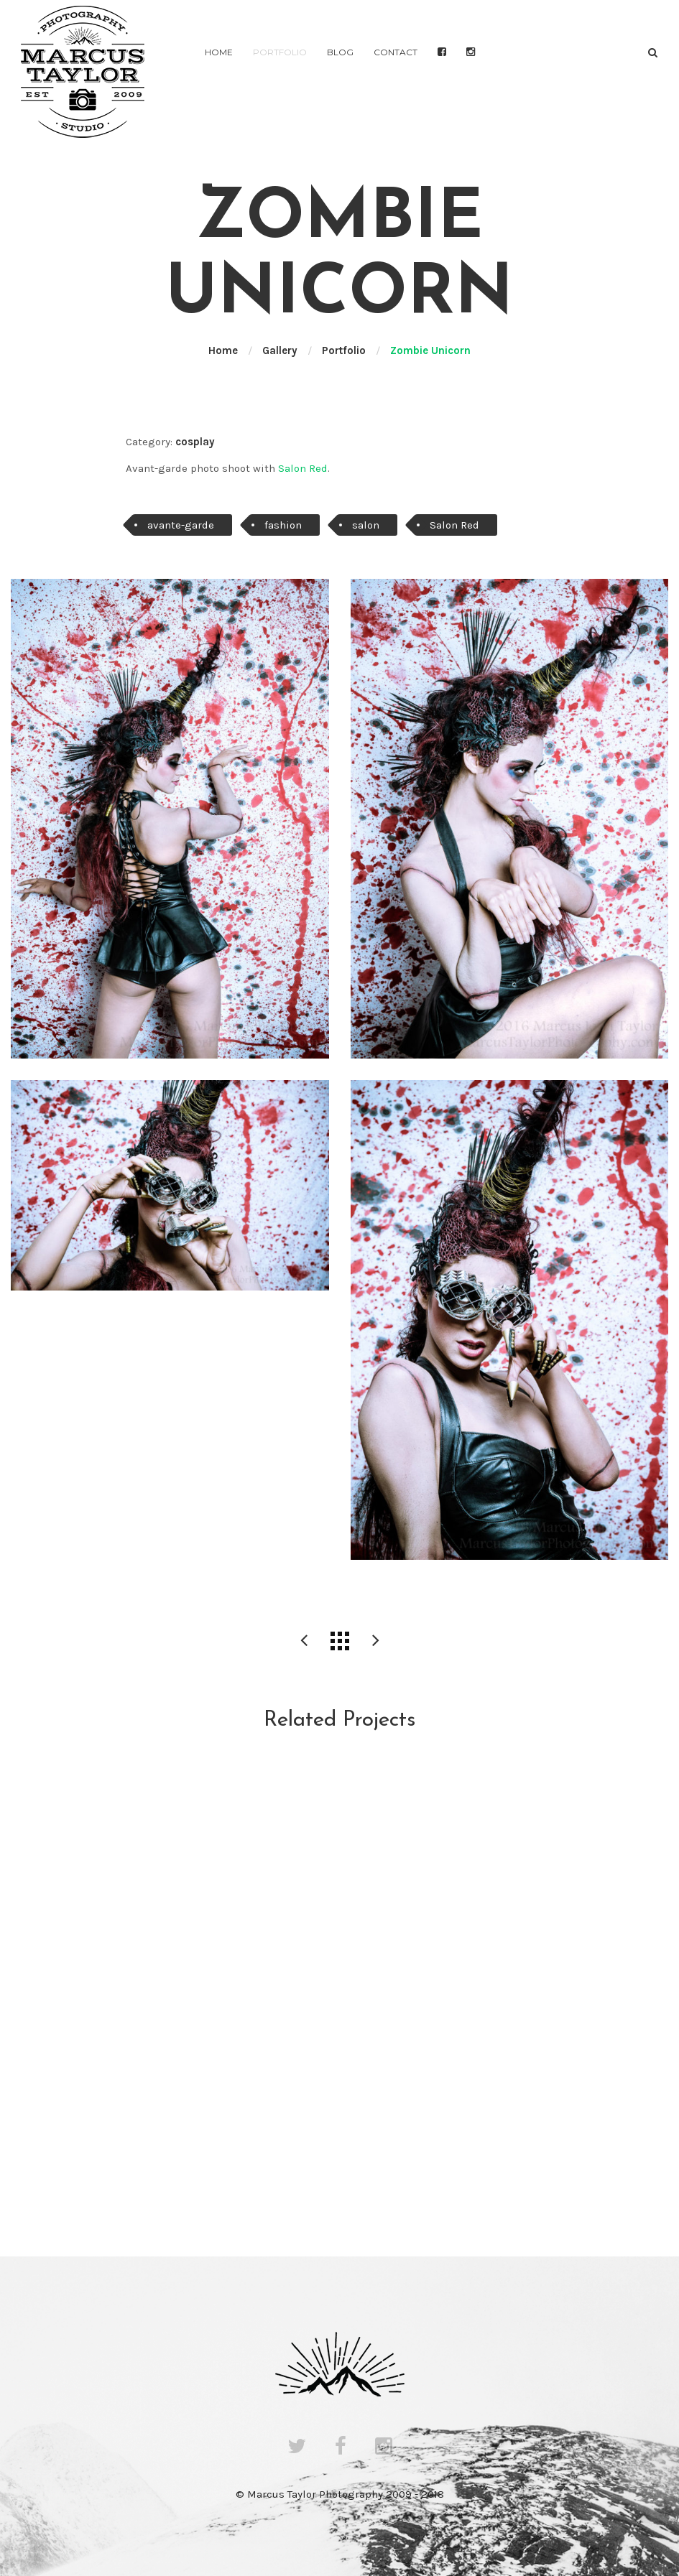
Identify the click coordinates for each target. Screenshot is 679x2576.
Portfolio (280, 52)
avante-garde (180, 525)
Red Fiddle (304, 1641)
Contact (395, 52)
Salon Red (303, 468)
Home (219, 52)
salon (365, 525)
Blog (340, 52)
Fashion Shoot (375, 1641)
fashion (283, 525)
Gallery (279, 350)
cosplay (195, 441)
